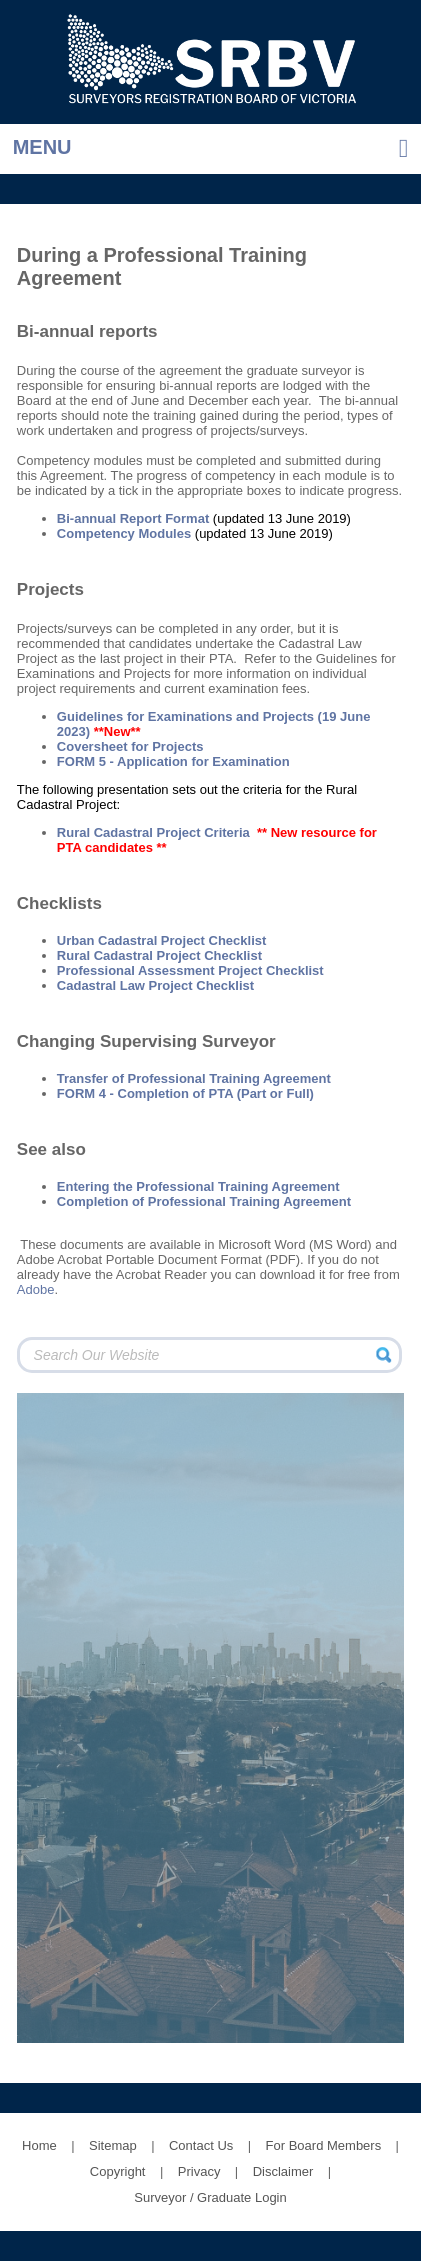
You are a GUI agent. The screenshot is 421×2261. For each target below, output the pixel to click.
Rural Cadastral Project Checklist (159, 955)
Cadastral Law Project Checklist (155, 985)
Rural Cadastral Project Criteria (153, 832)
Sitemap (113, 2145)
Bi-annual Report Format (133, 518)
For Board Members (324, 2145)
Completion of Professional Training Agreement (204, 1201)
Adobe (36, 1289)
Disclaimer (283, 2171)
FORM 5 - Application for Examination (173, 761)
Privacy (199, 2171)
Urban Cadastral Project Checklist (162, 940)
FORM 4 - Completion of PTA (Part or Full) (185, 1093)
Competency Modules (124, 533)
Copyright (118, 2171)
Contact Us (201, 2145)
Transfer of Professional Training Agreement (194, 1078)
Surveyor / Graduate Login (210, 2197)
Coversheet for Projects (130, 746)
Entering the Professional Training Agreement (198, 1186)
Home (39, 2145)
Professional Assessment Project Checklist (190, 970)
